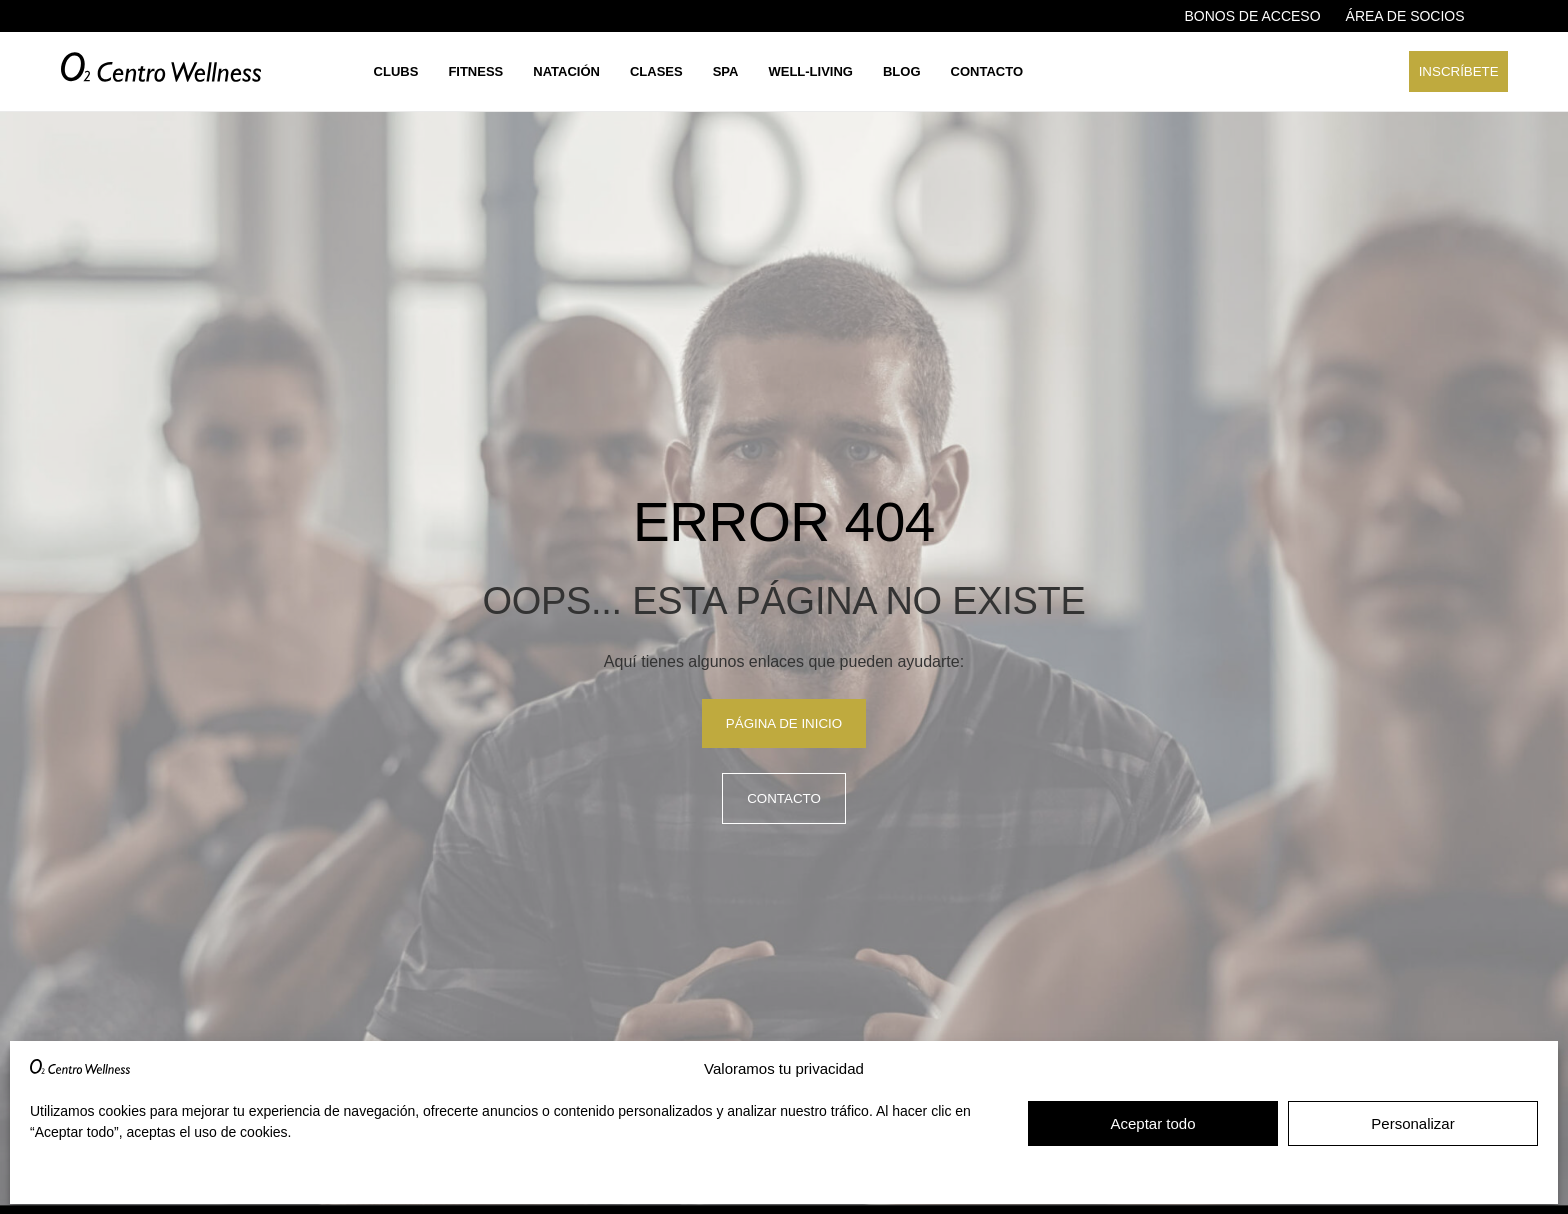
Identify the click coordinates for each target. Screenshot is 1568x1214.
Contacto (987, 71)
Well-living (810, 71)
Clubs (396, 71)
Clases (656, 71)
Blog (902, 71)
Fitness (475, 71)
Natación (566, 71)
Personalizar (1412, 1123)
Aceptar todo (1152, 1123)
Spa (726, 71)
